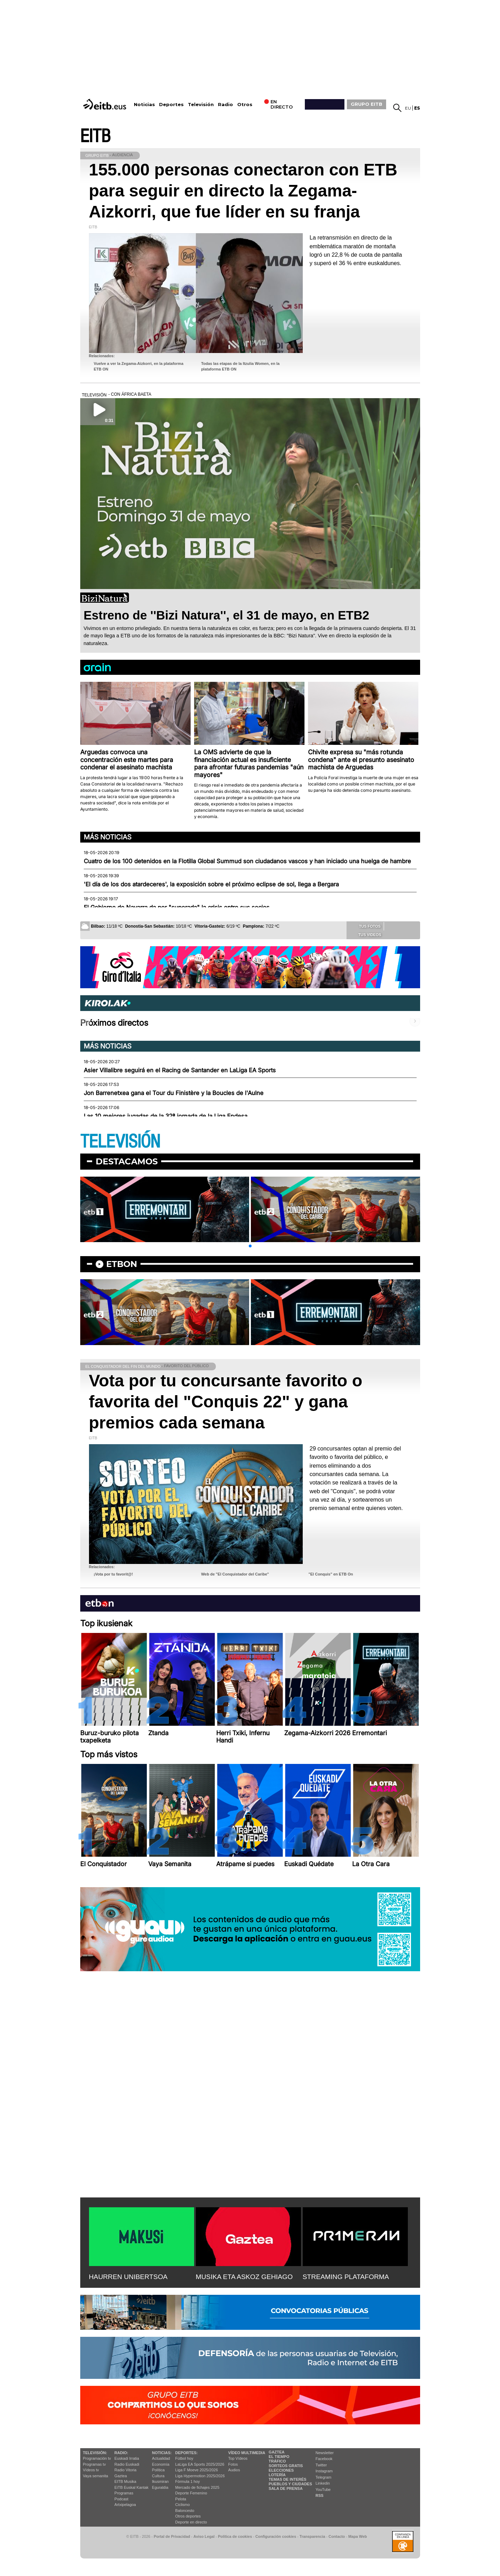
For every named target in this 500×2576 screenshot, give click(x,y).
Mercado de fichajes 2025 (197, 2487)
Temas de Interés (288, 2479)
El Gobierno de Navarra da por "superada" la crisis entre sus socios (176, 907)
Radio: (121, 2453)
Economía (161, 2464)
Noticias (144, 104)
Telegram (323, 2477)
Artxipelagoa (125, 2504)
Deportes (171, 104)
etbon (121, 1264)
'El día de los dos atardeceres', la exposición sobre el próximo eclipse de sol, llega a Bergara (211, 884)
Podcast (122, 2499)
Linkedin (323, 2483)
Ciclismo (182, 2504)
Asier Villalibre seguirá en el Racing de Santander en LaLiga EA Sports (180, 1070)
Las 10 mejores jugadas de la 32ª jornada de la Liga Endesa (165, 1116)
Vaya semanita (95, 2476)
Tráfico (277, 2461)
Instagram (324, 2471)
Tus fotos (365, 926)
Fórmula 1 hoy (187, 2481)
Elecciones (281, 2470)
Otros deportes (188, 2516)
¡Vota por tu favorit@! (113, 1574)
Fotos (233, 2464)
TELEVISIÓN (120, 1142)
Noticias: (162, 2453)
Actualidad (161, 2458)
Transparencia (312, 2536)
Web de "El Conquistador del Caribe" (235, 1574)
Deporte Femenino (191, 2493)
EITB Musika (125, 2481)
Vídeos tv (91, 2470)
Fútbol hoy (184, 2458)
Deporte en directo (191, 2522)
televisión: (95, 2453)
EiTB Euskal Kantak (132, 2487)
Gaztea (121, 2476)
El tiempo (279, 2456)
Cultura (158, 2476)
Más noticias (107, 837)
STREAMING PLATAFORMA (346, 2276)
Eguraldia (160, 2487)
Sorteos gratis (286, 2466)
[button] (250, 1246)
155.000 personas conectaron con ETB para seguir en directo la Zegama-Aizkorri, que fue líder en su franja (243, 190)
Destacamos (127, 1161)
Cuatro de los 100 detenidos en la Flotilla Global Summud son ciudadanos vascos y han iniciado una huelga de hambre (247, 861)
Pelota (180, 2499)
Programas (124, 2493)
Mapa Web (357, 2536)
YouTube (323, 2489)
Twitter (321, 2465)
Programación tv (97, 2458)
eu (408, 108)
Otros (244, 104)
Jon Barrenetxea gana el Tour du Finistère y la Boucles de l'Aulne (173, 1092)
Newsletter (325, 2453)
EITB (95, 136)
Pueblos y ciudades (290, 2484)
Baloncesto (184, 2510)
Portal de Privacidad (172, 2536)
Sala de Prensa (286, 2488)
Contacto (337, 2536)
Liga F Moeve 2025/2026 (196, 2470)
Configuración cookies (275, 2536)
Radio (225, 104)
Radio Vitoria (126, 2470)
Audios (234, 2470)
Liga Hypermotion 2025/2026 (200, 2476)
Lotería (277, 2475)
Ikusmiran (160, 2481)
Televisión (201, 104)
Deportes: (186, 2453)
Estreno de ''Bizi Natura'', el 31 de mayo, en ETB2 (226, 615)
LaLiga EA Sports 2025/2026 (199, 2464)
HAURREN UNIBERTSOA (128, 2276)
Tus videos (365, 934)
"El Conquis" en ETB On (330, 1574)
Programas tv (94, 2464)
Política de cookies (235, 2536)
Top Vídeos (237, 2458)
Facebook (324, 2459)
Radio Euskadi (127, 2464)
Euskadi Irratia (127, 2458)
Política (158, 2470)
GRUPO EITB (366, 104)
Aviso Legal (203, 2536)
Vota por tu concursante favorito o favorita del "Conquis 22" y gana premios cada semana (226, 1401)
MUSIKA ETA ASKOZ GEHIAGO (244, 2276)
